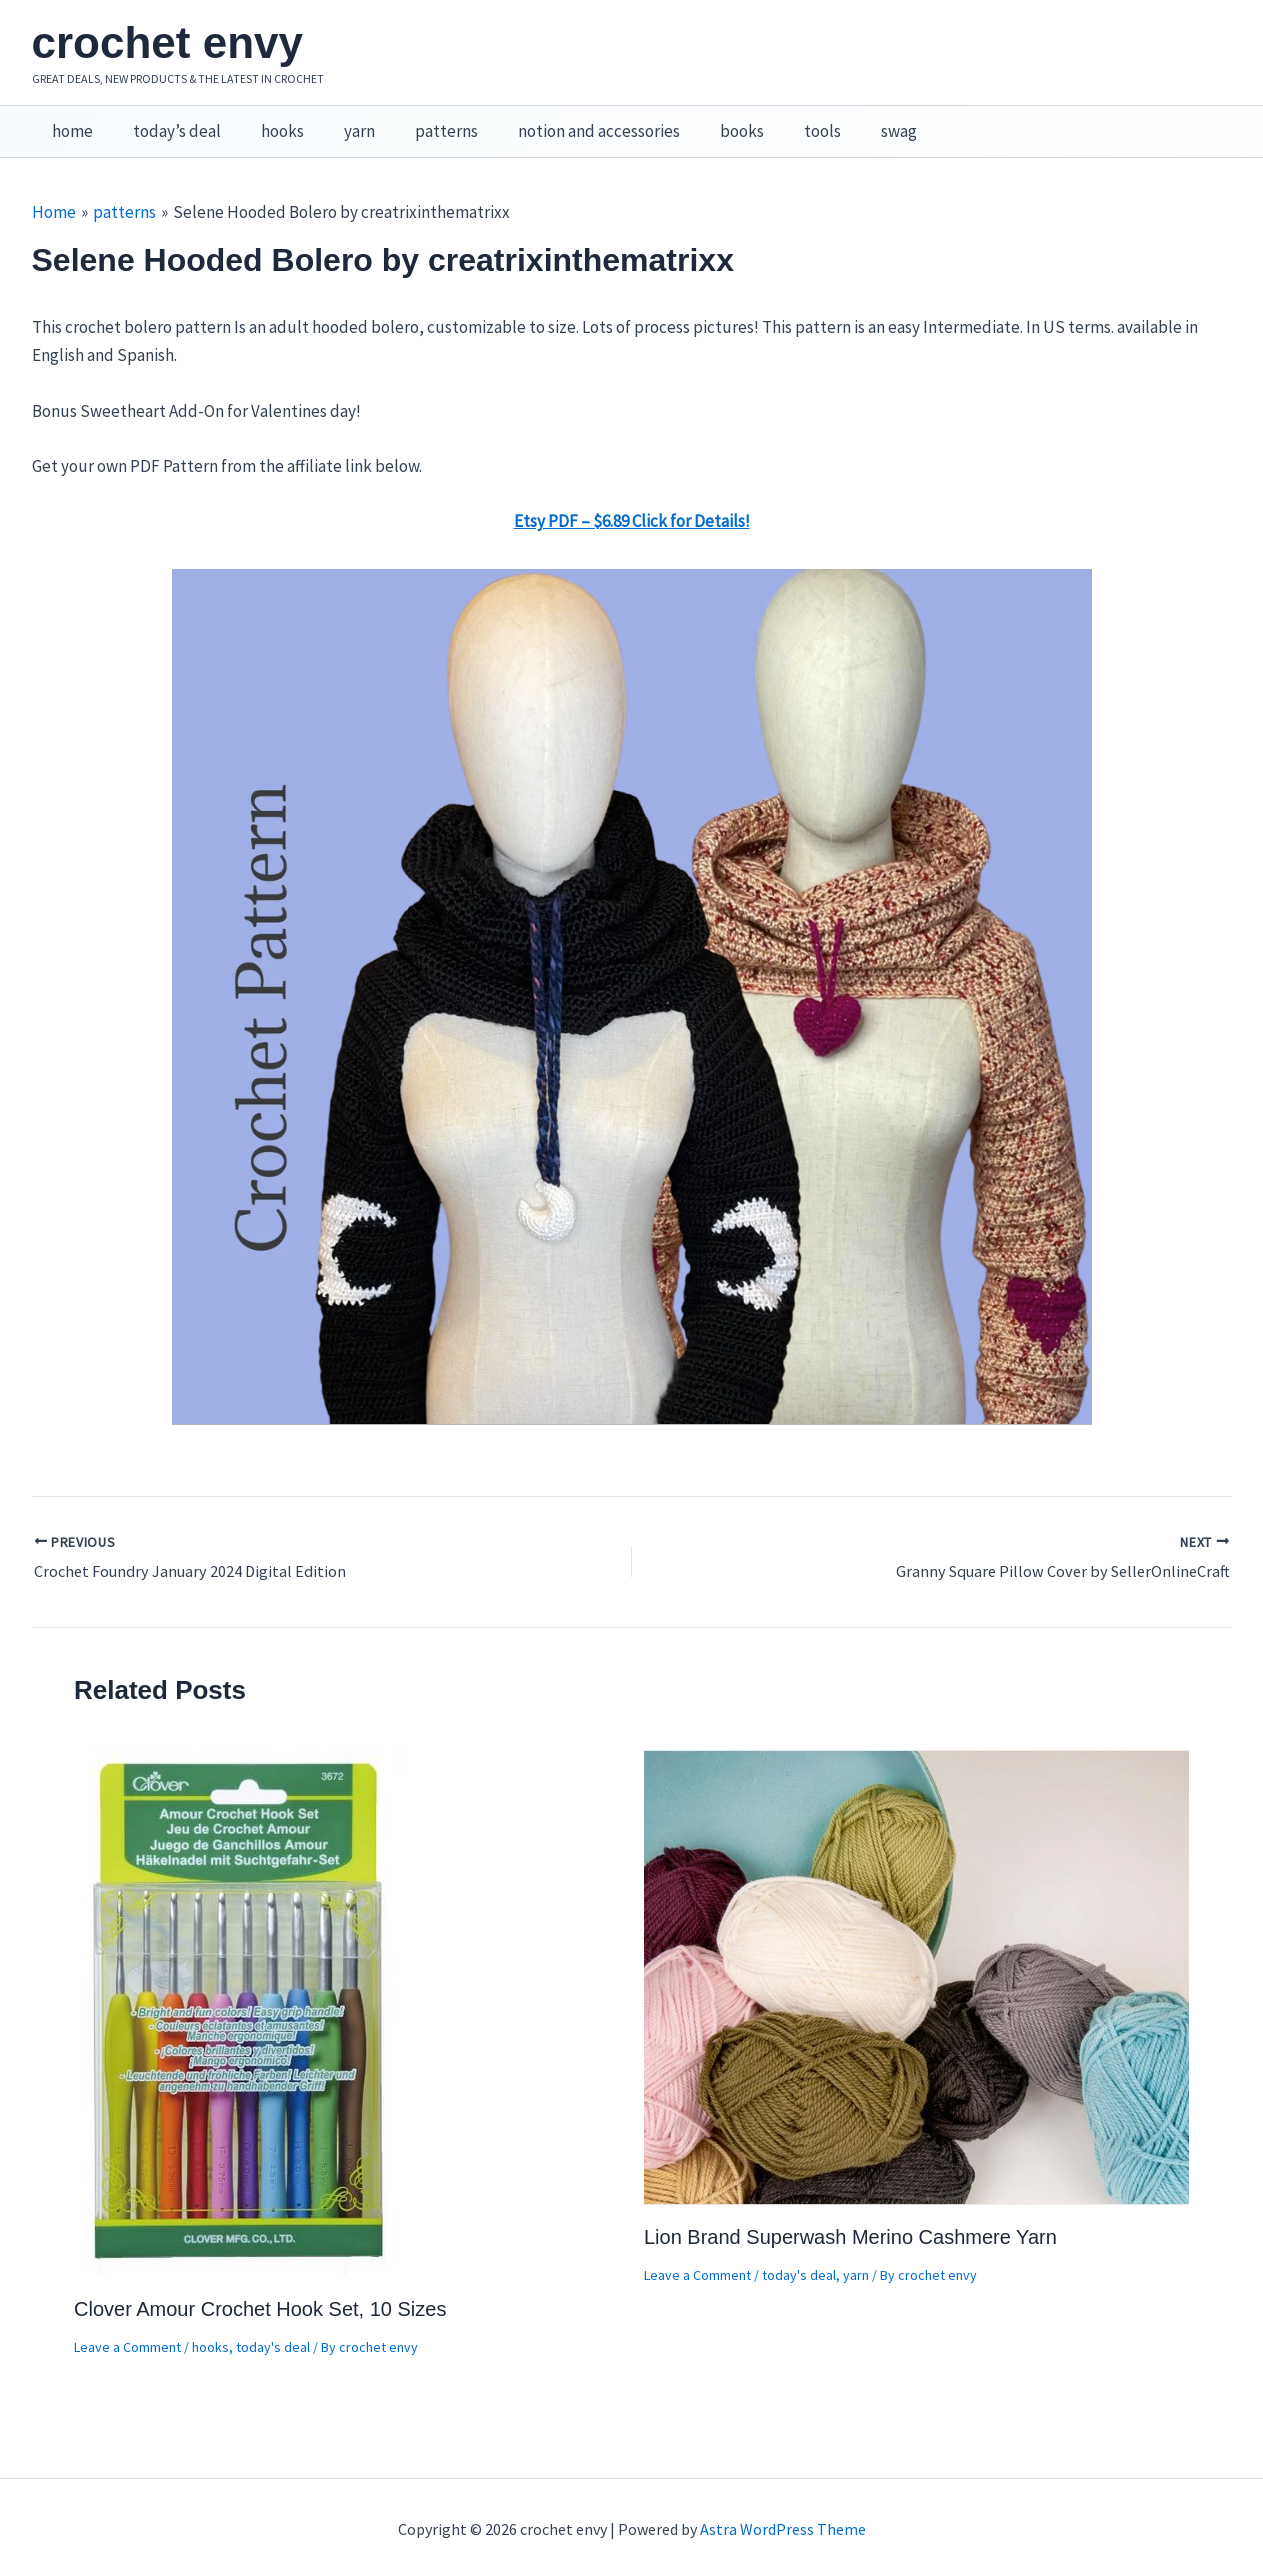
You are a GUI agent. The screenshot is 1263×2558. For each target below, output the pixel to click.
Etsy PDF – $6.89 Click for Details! (632, 500)
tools (777, 121)
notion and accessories (566, 121)
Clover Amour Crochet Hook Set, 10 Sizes (260, 2288)
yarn (338, 121)
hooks (267, 121)
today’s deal (168, 121)
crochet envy (167, 42)
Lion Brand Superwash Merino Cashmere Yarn (850, 2216)
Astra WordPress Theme (783, 2508)
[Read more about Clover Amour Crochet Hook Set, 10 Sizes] (240, 1991)
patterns (419, 121)
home (69, 121)
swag (848, 121)
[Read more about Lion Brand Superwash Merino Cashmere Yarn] (916, 1955)
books (703, 121)
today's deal (273, 2326)
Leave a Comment (127, 2326)
